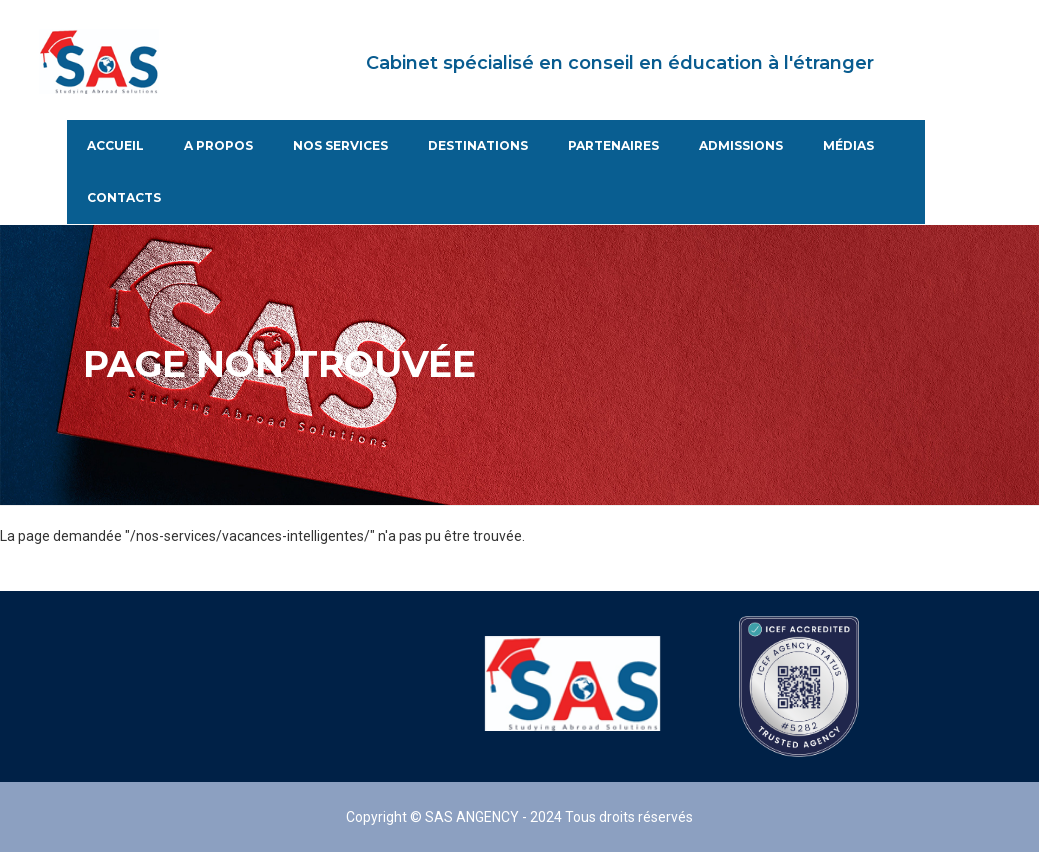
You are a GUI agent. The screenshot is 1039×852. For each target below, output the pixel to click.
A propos (218, 146)
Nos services (340, 146)
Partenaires (613, 146)
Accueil (115, 146)
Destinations (478, 146)
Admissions (741, 146)
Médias (848, 146)
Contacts (124, 198)
